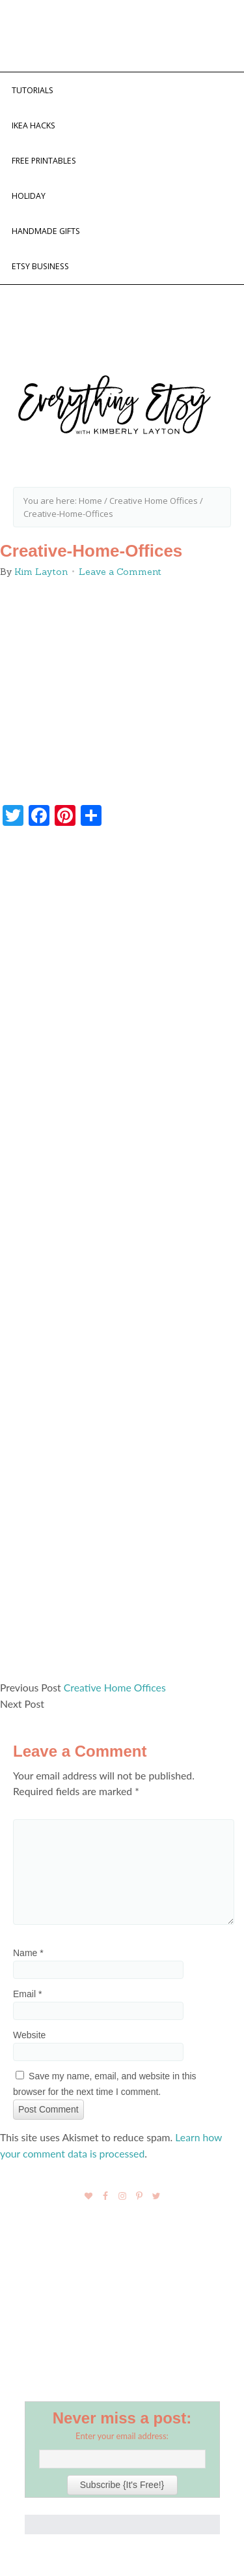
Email (27, 1994)
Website (29, 2035)
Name (28, 1953)
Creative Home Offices (115, 1687)
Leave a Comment (120, 572)
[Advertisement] (122, 1259)
